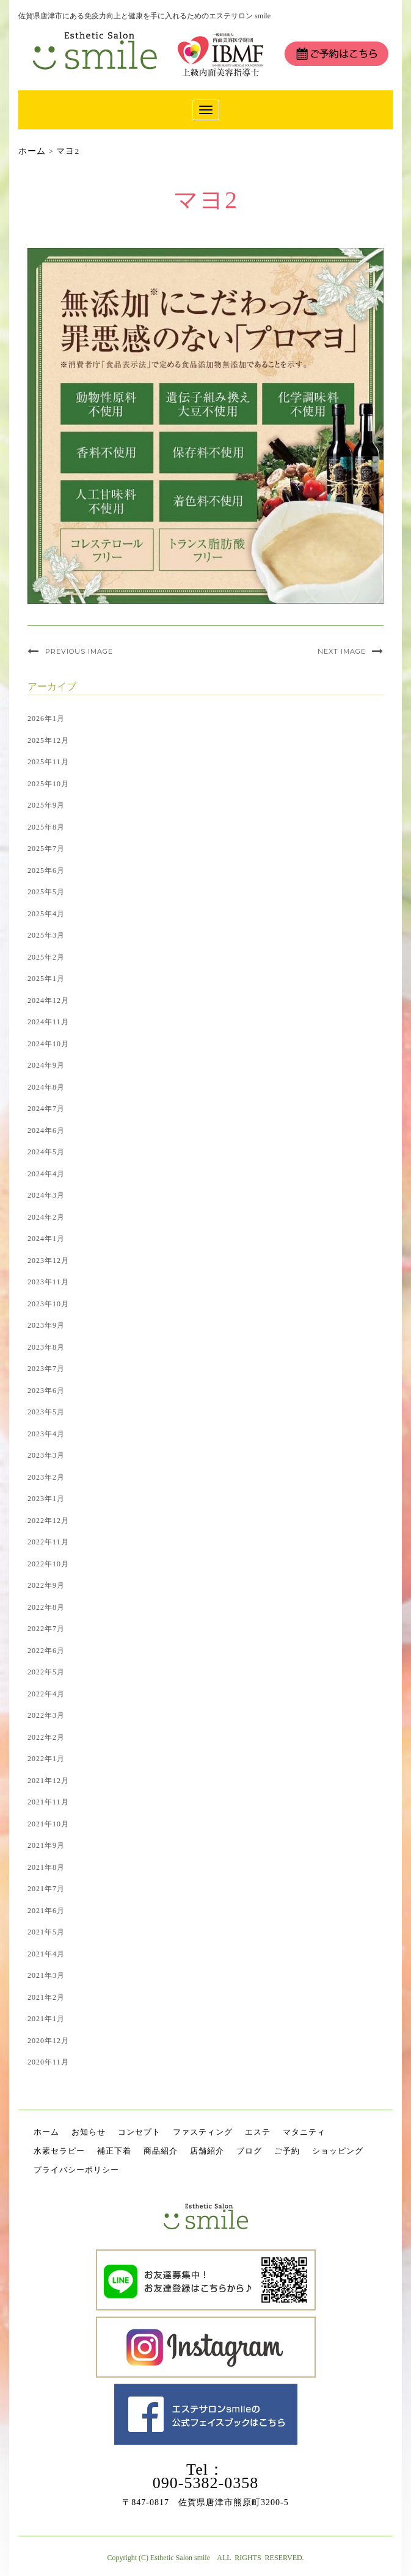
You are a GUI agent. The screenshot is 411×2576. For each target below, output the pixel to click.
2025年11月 (48, 762)
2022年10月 (48, 1564)
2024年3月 (46, 1195)
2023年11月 (48, 1282)
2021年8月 (46, 1867)
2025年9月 (46, 805)
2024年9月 (46, 1065)
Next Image (342, 651)
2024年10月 (48, 1044)
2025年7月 (46, 848)
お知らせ (88, 2131)
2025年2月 (46, 957)
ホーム (46, 2131)
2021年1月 (46, 2018)
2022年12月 (48, 1520)
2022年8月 (46, 1607)
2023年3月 (46, 1455)
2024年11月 (48, 1022)
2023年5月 (46, 1412)
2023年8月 (46, 1347)
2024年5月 (46, 1152)
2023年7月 (46, 1368)
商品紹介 (161, 2150)
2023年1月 (46, 1498)
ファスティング (203, 2131)
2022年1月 (46, 1758)
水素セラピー (59, 2150)
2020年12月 (48, 2040)
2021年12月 (48, 1780)
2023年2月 (46, 1477)
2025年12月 (48, 740)
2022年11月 (48, 1542)
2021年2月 (46, 1997)
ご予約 (287, 2150)
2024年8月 (46, 1087)
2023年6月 (46, 1390)
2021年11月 (48, 1802)
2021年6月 (46, 1910)
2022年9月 (46, 1585)
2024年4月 (46, 1174)
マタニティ (304, 2131)
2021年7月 (46, 1888)
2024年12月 (48, 1000)
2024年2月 (46, 1217)
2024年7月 (46, 1108)
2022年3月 (46, 1715)
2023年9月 (46, 1325)
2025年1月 (46, 978)
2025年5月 (46, 892)
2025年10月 (48, 784)
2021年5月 (46, 1932)
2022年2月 (46, 1737)
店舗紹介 (207, 2150)
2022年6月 (46, 1650)
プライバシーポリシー (76, 2169)
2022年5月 (46, 1672)
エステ (258, 2131)
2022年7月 (46, 1628)
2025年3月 (46, 935)
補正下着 (114, 2150)
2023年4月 (46, 1434)
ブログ (249, 2150)
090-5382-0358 (205, 2483)
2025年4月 (46, 914)
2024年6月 (46, 1130)
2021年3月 (46, 1975)
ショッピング (337, 2150)
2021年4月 (46, 1954)
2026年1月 (46, 718)
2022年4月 (46, 1694)
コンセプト (139, 2131)
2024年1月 (46, 1238)
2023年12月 (48, 1260)
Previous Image (79, 651)
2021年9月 (46, 1845)
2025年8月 (46, 827)
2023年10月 (48, 1304)
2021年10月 (48, 1824)
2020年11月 (48, 2062)
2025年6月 (46, 870)
